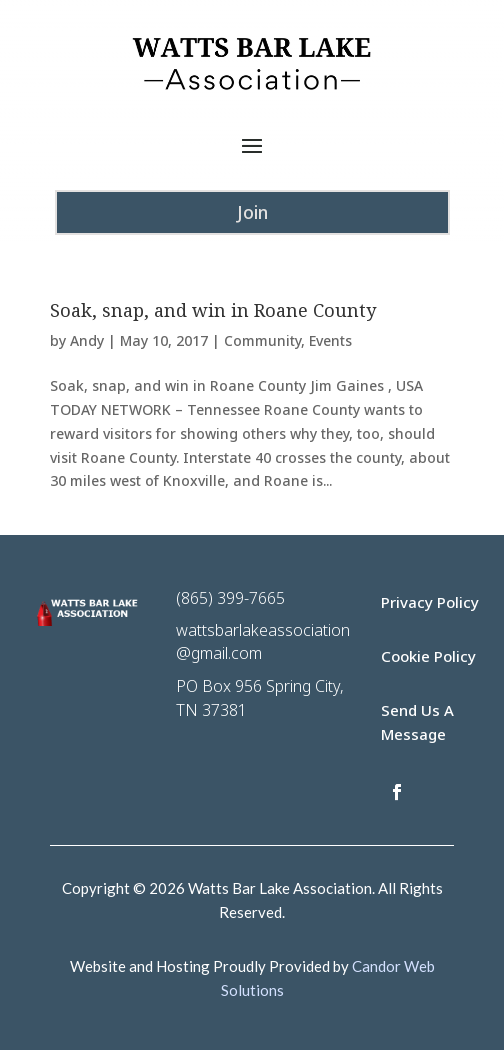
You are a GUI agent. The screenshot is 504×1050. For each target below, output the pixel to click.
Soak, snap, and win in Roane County (213, 310)
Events (330, 340)
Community (262, 340)
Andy (87, 340)
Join (252, 212)
